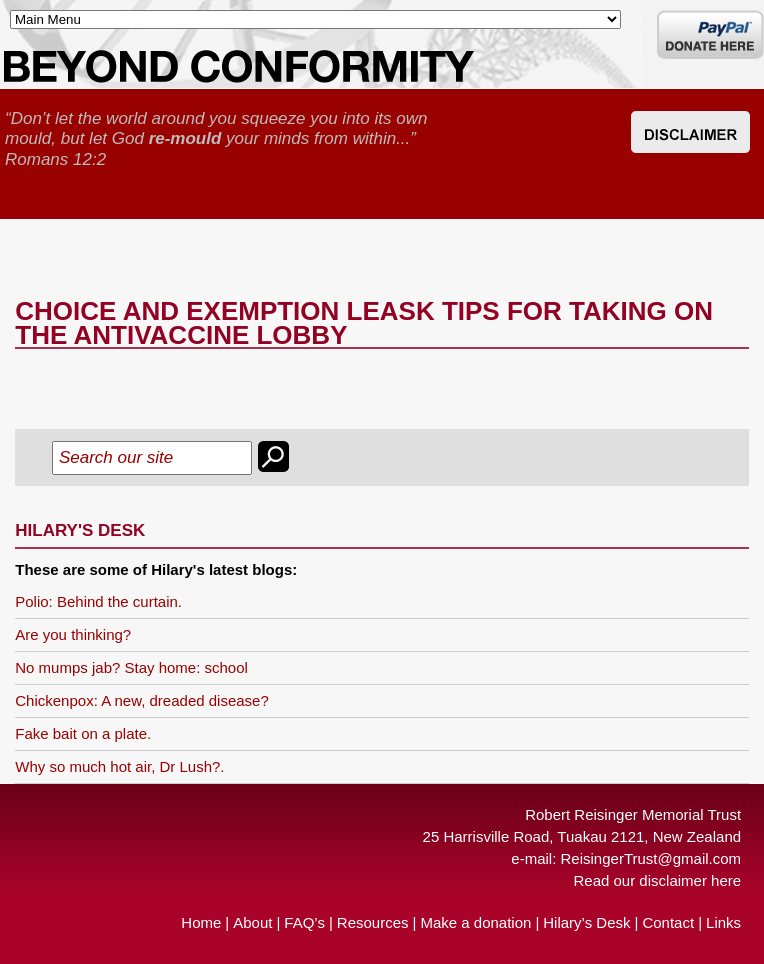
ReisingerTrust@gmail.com (651, 858)
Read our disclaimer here (658, 880)
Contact (668, 922)
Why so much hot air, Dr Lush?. (119, 766)
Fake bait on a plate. (83, 733)
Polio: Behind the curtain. (98, 601)
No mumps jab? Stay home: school (131, 667)
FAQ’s (304, 922)
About (252, 922)
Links (723, 922)
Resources (373, 922)
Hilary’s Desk (586, 922)
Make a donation (475, 922)
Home (201, 922)
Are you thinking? (73, 634)
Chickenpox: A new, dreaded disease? (142, 700)
